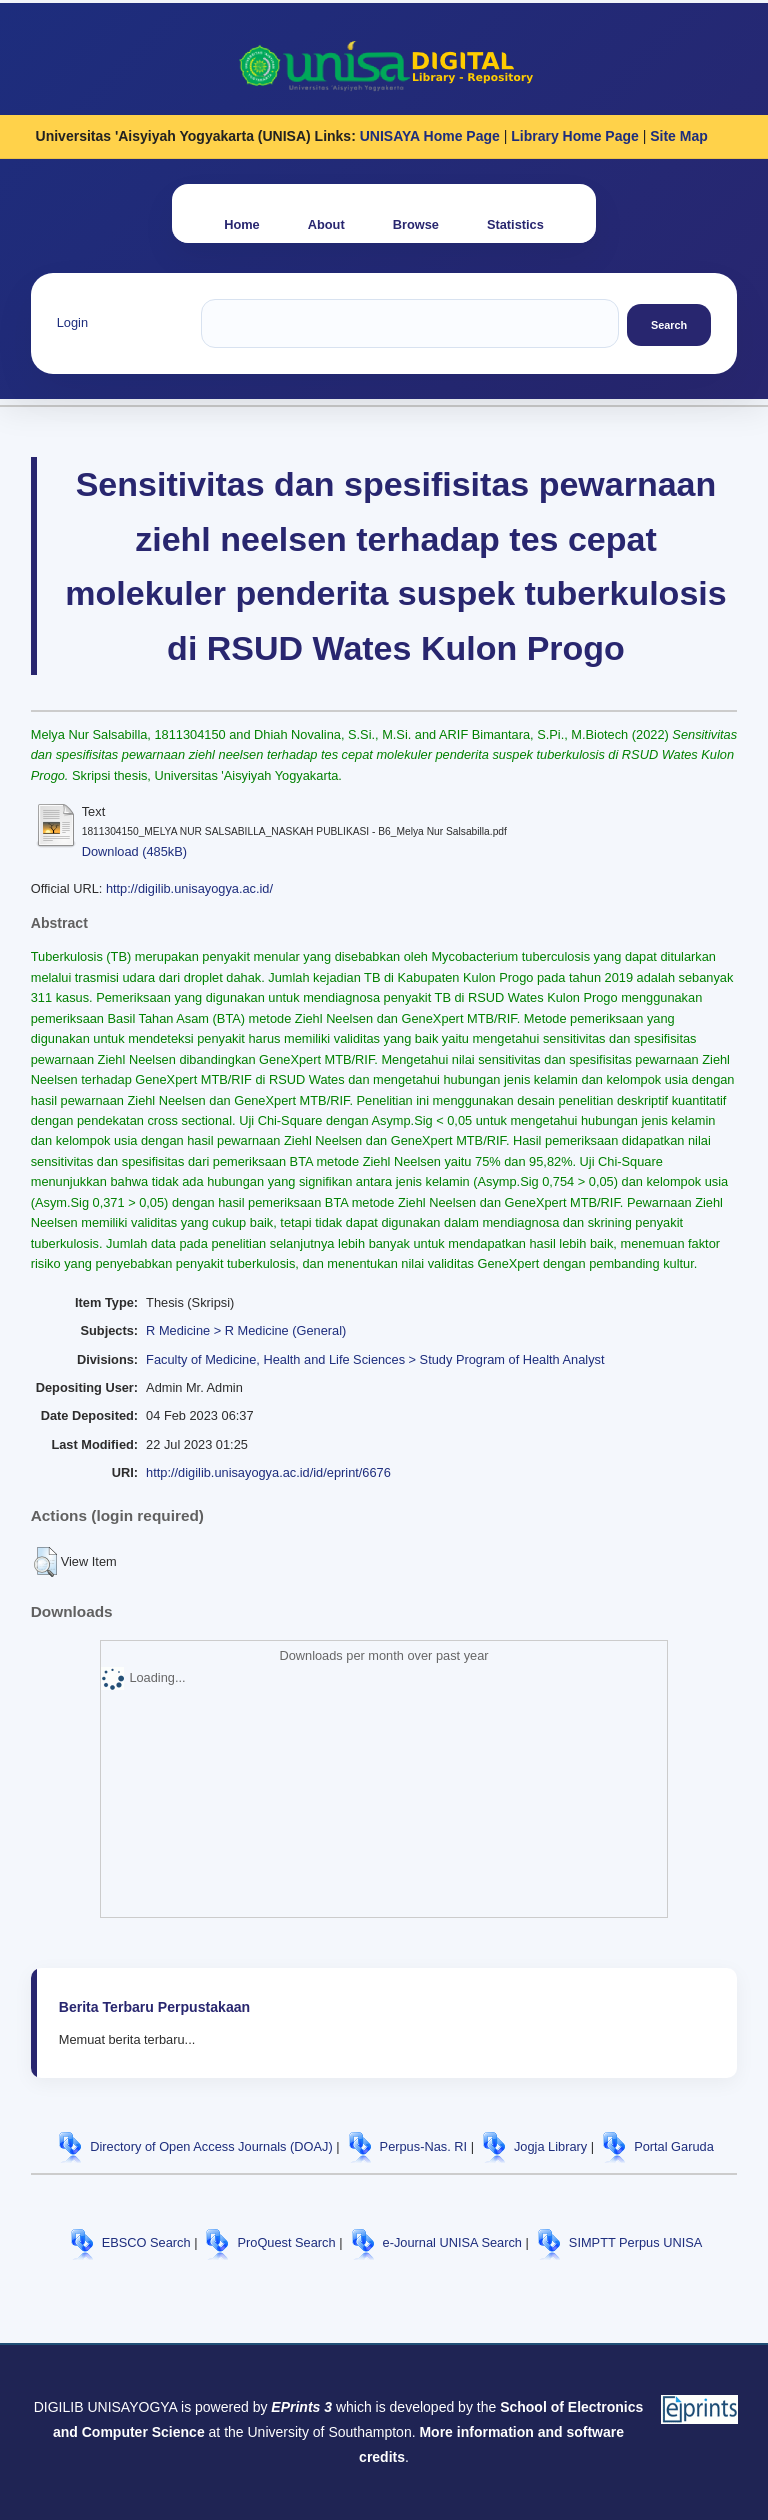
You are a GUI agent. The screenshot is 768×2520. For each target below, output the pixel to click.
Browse (416, 224)
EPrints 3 (301, 2407)
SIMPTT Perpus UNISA (635, 2242)
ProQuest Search (286, 2242)
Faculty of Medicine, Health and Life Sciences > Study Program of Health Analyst (375, 1359)
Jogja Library (550, 2146)
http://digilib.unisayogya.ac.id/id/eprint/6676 (268, 1472)
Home (242, 224)
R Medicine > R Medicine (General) (246, 1330)
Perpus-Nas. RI (423, 2146)
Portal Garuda (674, 2146)
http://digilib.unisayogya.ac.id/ (189, 888)
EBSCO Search (146, 2242)
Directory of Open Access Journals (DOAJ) (211, 2146)
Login (72, 322)
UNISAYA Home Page (430, 136)
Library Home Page (575, 136)
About (326, 224)
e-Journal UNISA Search (452, 2242)
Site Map (679, 136)
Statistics (515, 224)
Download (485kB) (134, 851)
